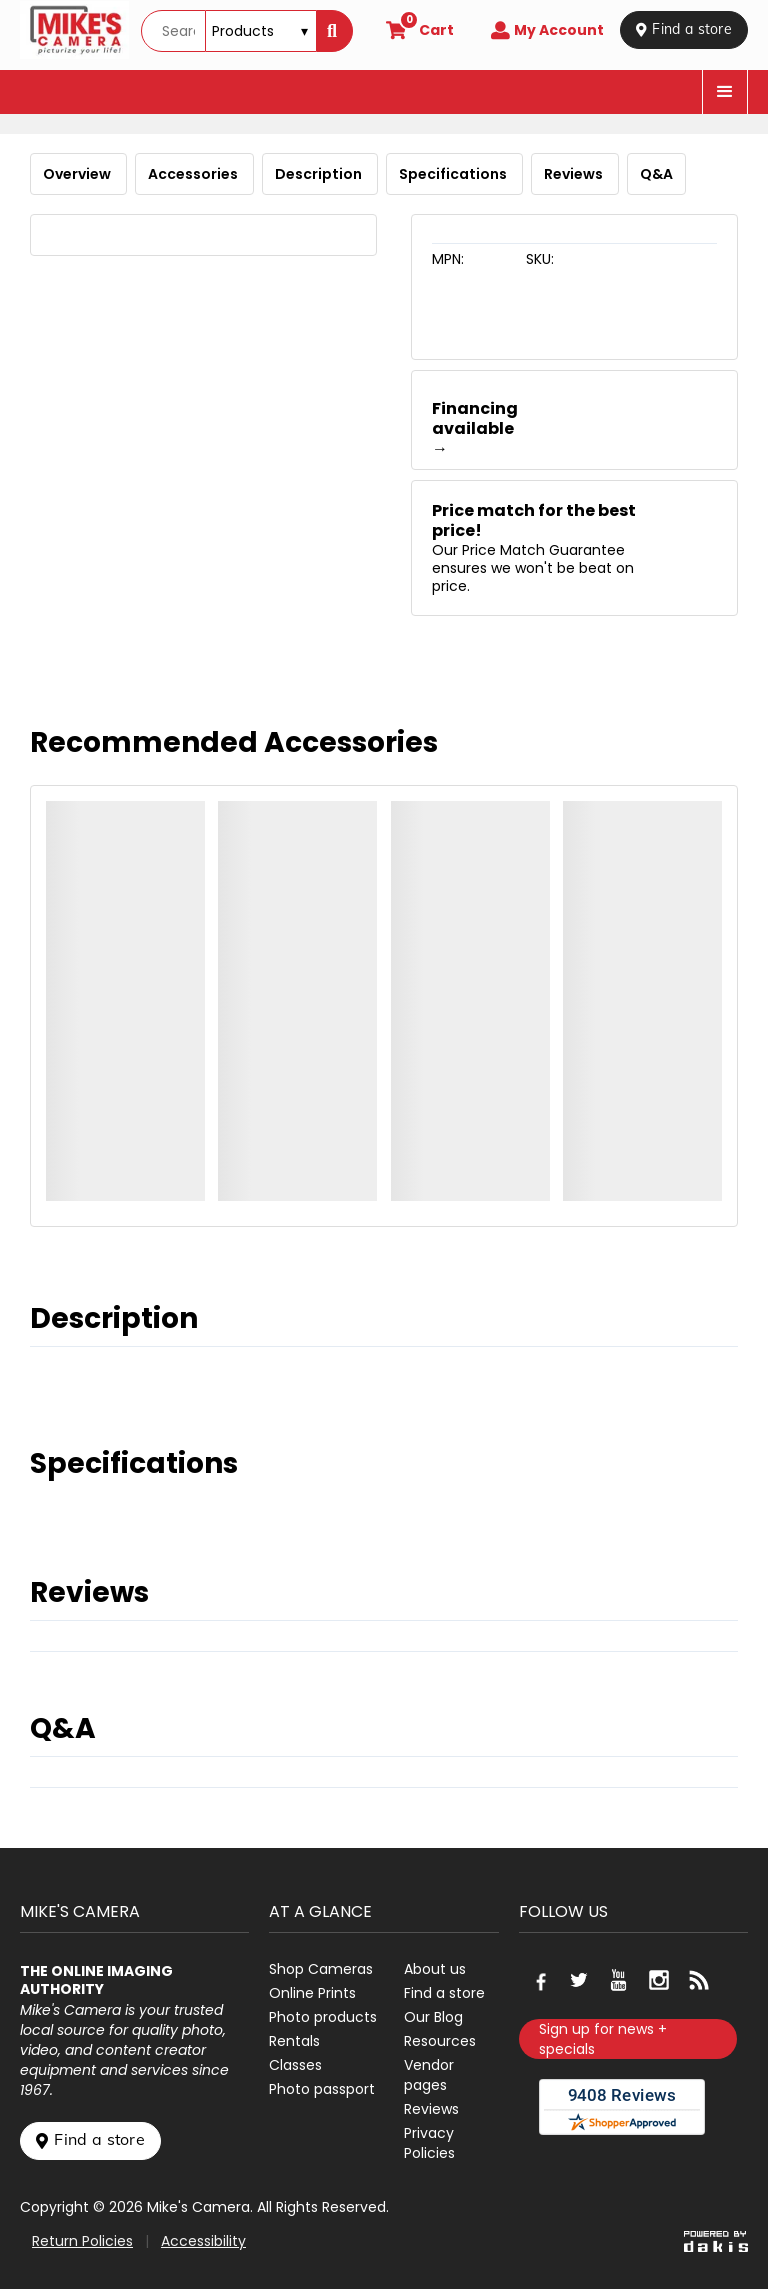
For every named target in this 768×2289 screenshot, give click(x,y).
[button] (725, 92)
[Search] (334, 31)
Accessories (194, 174)
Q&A (656, 174)
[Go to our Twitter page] (579, 1980)
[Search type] (261, 31)
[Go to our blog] (699, 1980)
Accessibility (203, 2241)
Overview (78, 174)
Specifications (454, 174)
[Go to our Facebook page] (539, 1980)
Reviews (575, 174)
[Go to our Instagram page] (659, 1980)
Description (320, 174)
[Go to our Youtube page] (619, 1980)
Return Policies (82, 2241)
